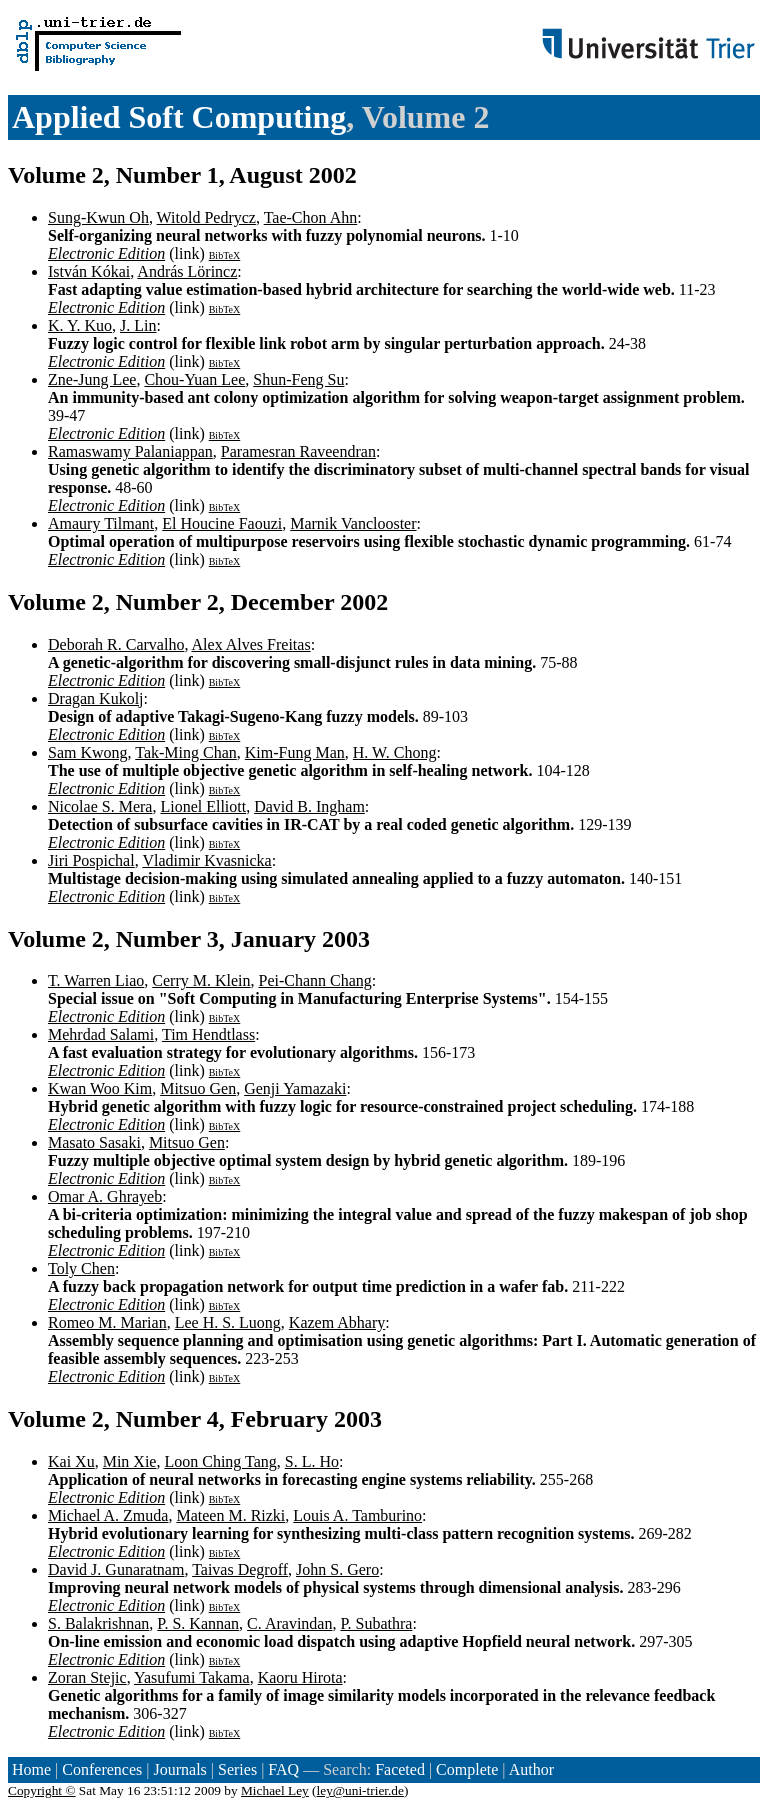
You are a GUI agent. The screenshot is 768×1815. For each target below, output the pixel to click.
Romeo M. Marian (107, 1322)
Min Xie (130, 1461)
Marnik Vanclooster (353, 523)
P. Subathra (376, 1623)
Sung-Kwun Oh (98, 217)
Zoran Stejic (87, 1677)
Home (31, 1769)
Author (531, 1769)
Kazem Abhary (337, 1322)
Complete (467, 1769)
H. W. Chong (395, 752)
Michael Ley (275, 1790)
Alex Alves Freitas (251, 644)
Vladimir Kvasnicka (206, 860)
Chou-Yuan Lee (194, 379)
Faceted (400, 1769)
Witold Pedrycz (206, 217)
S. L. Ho (312, 1461)
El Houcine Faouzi (222, 523)
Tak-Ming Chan (186, 752)
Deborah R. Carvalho (116, 644)
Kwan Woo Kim (100, 1088)
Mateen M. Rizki (230, 1515)
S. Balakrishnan (98, 1623)
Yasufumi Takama (192, 1677)
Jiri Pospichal (91, 860)
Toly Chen (81, 1268)
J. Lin (138, 325)
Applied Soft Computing (179, 117)
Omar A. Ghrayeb (105, 1196)
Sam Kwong (88, 752)
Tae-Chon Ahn (311, 217)
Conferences (102, 1769)
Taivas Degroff (240, 1569)
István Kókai (89, 271)
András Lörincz (187, 271)
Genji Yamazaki (295, 1088)
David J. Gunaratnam (116, 1569)
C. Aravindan (289, 1623)
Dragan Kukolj (96, 698)
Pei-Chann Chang (315, 980)
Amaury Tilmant (101, 523)
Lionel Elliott (203, 806)
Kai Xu (71, 1461)
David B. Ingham (309, 806)
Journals (179, 1769)
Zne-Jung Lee (92, 379)
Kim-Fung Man (295, 752)
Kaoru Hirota (300, 1677)
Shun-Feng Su (298, 379)
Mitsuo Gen (198, 1088)
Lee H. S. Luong (228, 1322)
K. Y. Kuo (80, 325)
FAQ (283, 1769)
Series (237, 1769)
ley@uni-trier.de (360, 1790)
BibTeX (225, 255)
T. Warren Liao (96, 980)
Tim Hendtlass (208, 1034)
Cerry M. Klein (201, 980)
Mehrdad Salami (101, 1034)
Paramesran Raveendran (298, 451)
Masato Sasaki (94, 1142)
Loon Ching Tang (220, 1461)
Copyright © (42, 1790)
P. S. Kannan (198, 1623)
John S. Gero (337, 1569)
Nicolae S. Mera (100, 806)
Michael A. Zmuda (108, 1515)
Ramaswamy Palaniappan (130, 451)
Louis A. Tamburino (357, 1515)
